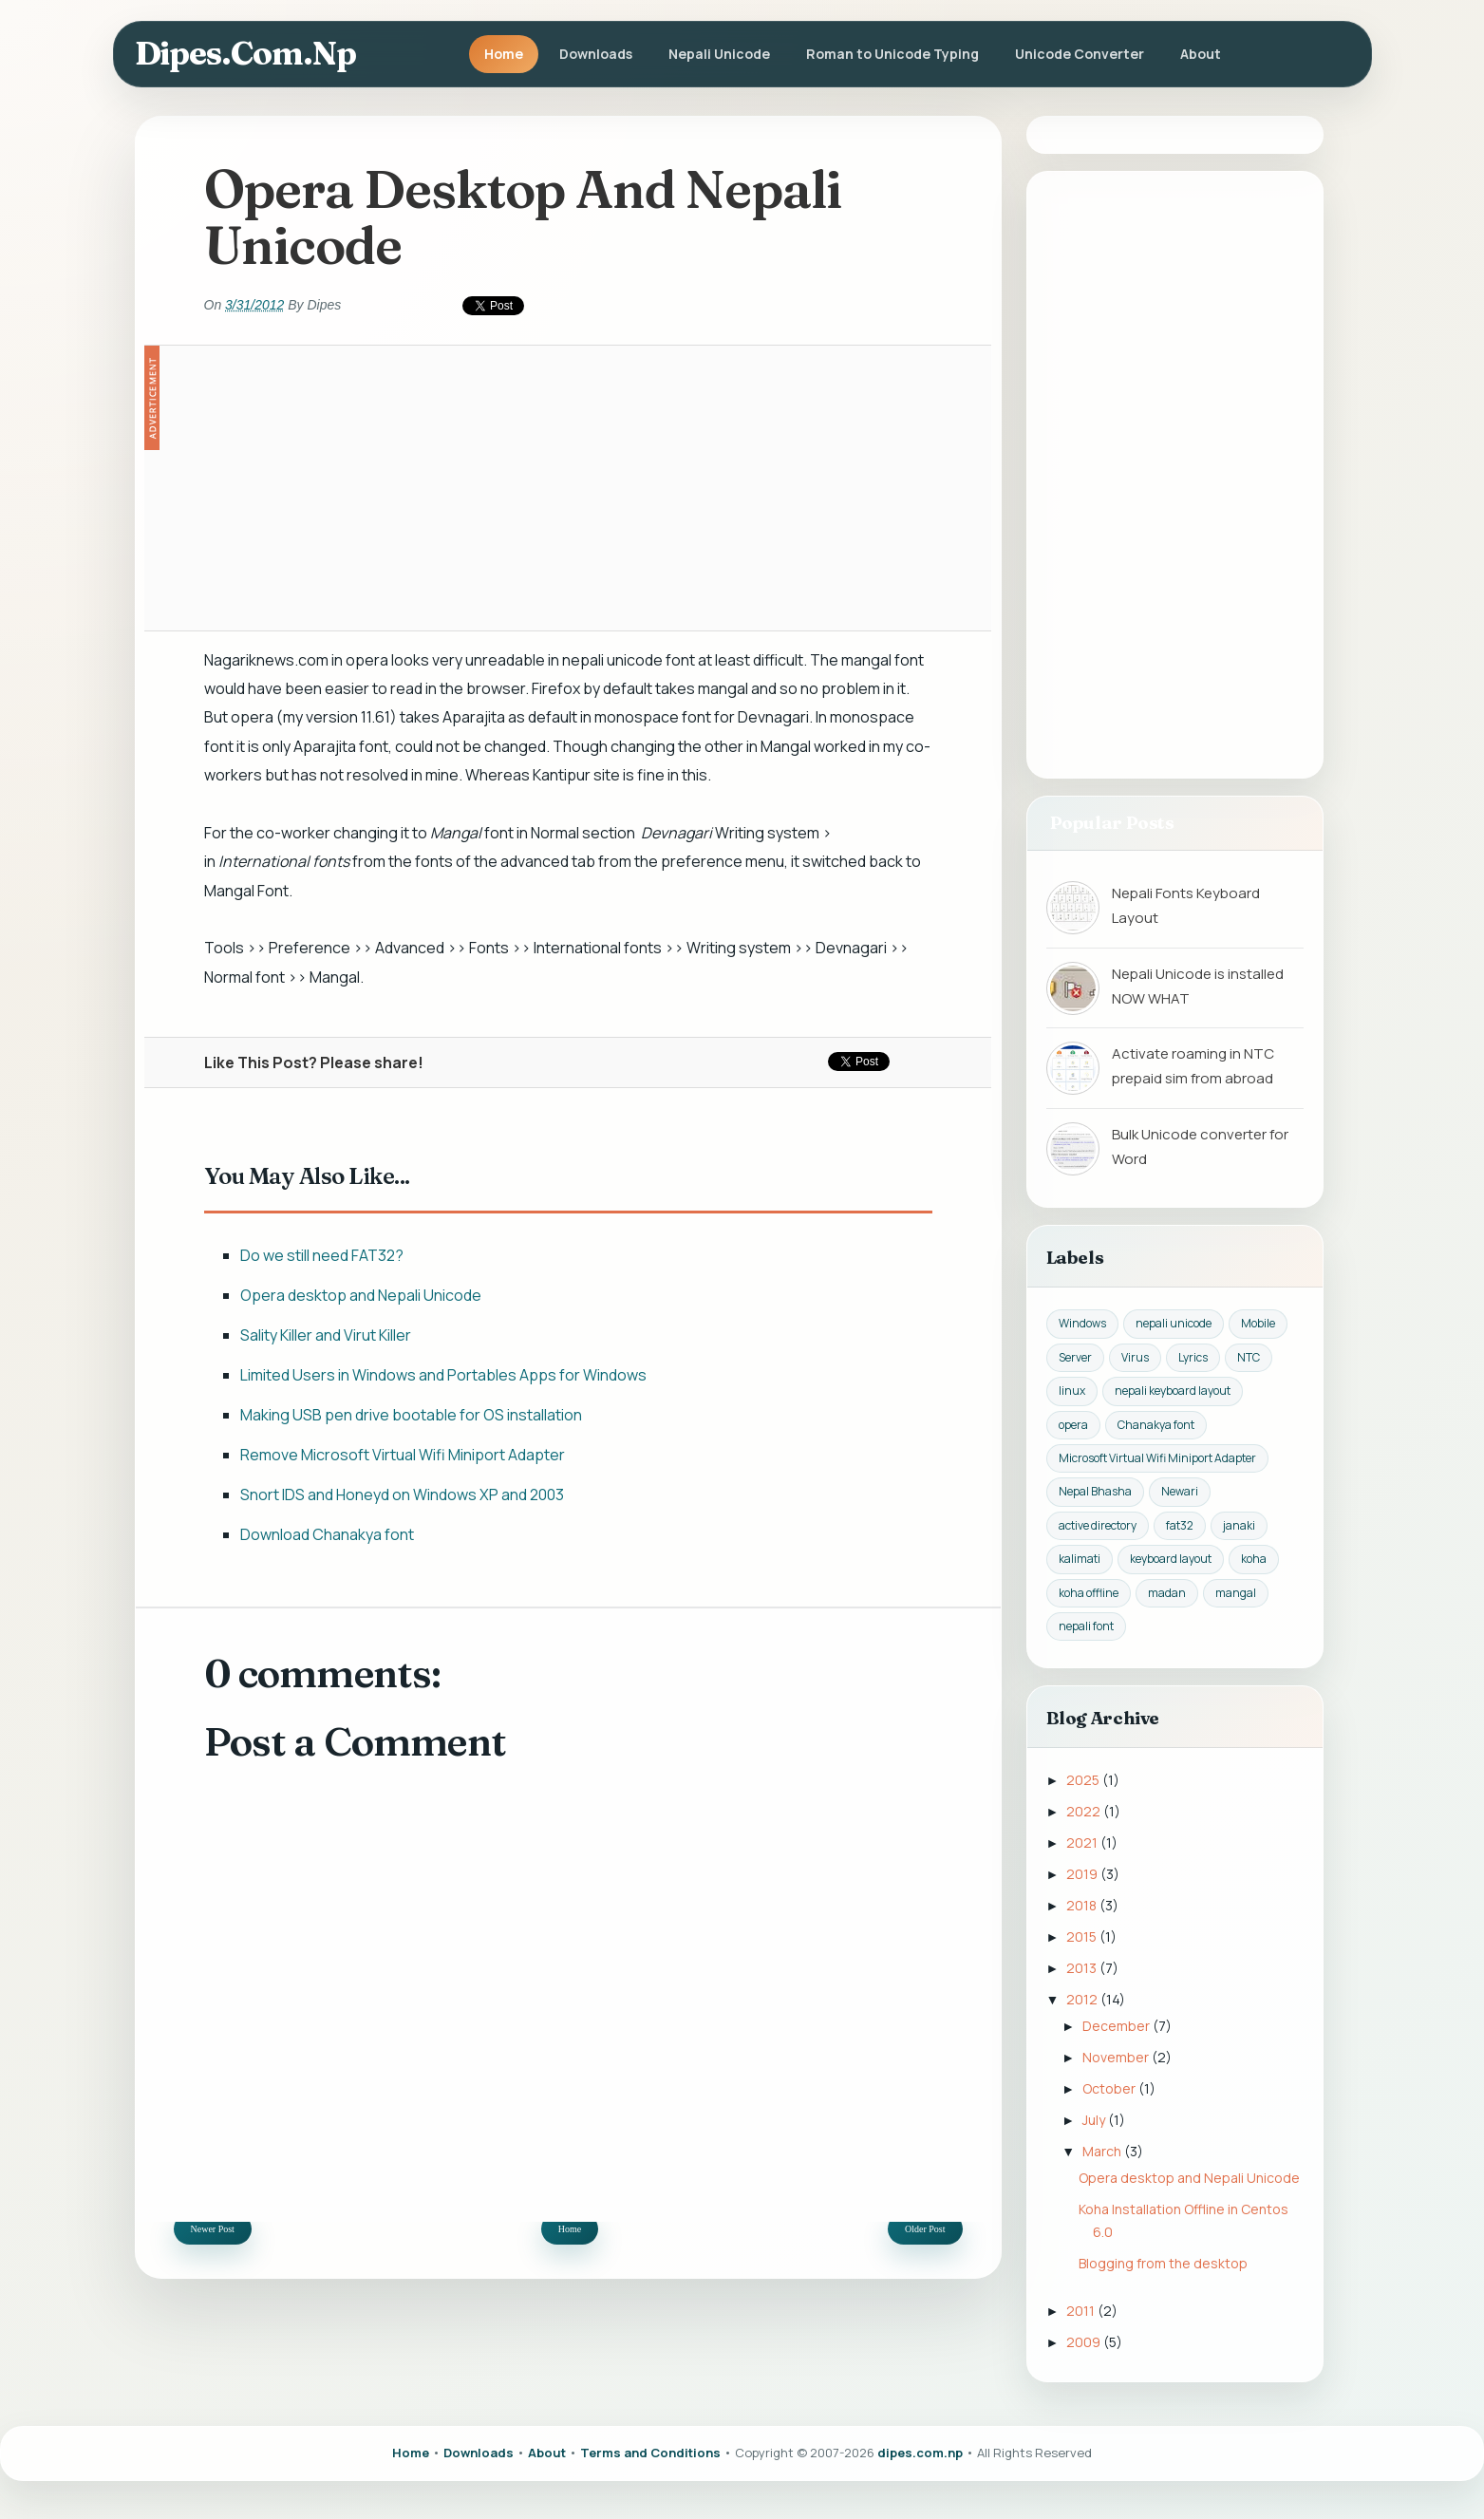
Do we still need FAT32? (322, 1255)
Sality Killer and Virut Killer (325, 1335)
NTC (1248, 1357)
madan (1167, 1593)
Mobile (1258, 1323)
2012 (1083, 1999)
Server (1075, 1357)
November (1117, 2057)
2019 (1083, 1874)
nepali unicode (1174, 1323)
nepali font (1086, 1626)
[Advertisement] (568, 488)
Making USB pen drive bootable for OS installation (411, 1414)
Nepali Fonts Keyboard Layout (1186, 905)
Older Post (925, 2229)
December (1117, 2026)
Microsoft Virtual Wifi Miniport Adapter (1157, 1458)
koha (1254, 1559)
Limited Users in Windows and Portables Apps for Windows (443, 1374)
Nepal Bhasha (1095, 1491)
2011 (1082, 2311)
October (1110, 2088)
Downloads (595, 54)
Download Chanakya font (327, 1534)
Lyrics (1193, 1357)
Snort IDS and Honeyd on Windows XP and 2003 (402, 1494)
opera (1073, 1425)
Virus (1135, 1357)
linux (1072, 1390)
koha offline (1088, 1593)
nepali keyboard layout (1172, 1390)
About (1200, 54)
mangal (1235, 1593)
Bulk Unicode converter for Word (1200, 1146)
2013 (1082, 1968)
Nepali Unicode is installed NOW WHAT (1198, 986)
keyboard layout (1171, 1559)
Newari (1179, 1491)
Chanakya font (1156, 1425)
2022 (1084, 1811)
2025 (1084, 1780)
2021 (1083, 1842)
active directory (1097, 1525)
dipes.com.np (246, 53)
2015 (1082, 1936)
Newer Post (213, 2229)
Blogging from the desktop (1163, 2263)
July (1095, 2120)
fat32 (1179, 1525)
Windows (1082, 1323)
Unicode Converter (1079, 54)
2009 (1084, 2342)
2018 (1082, 1905)
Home (503, 54)
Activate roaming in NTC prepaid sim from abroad (1193, 1065)
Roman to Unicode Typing (892, 54)
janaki (1239, 1525)
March (1103, 2151)
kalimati (1079, 1559)
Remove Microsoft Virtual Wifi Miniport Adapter (402, 1454)
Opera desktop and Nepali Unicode (360, 1295)
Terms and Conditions (650, 2452)
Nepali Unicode (719, 54)
